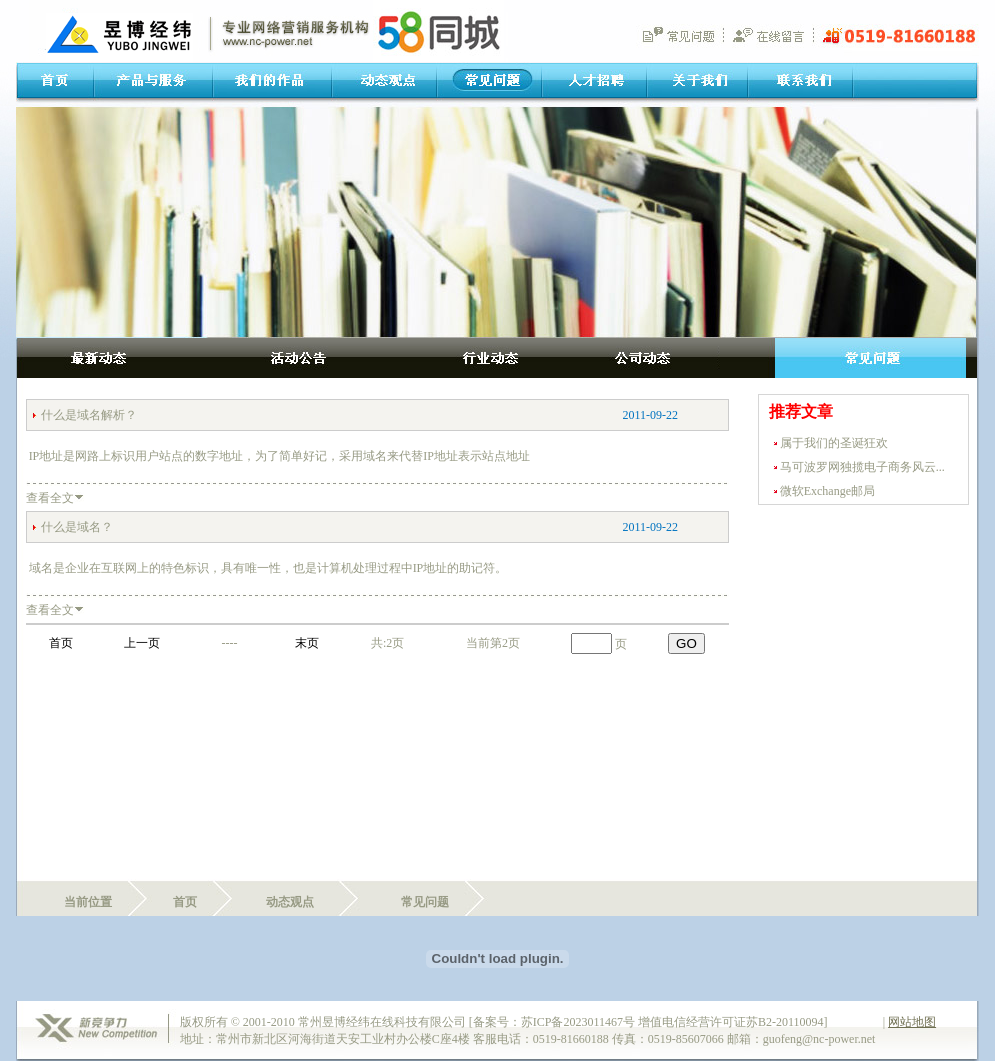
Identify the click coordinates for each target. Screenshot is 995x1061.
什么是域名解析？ (89, 415)
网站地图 (912, 1022)
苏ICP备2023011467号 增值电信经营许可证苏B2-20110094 (672, 1022)
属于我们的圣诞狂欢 (834, 443)
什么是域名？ (77, 527)
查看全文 (50, 498)
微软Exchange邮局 (827, 491)
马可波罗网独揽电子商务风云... (862, 467)
